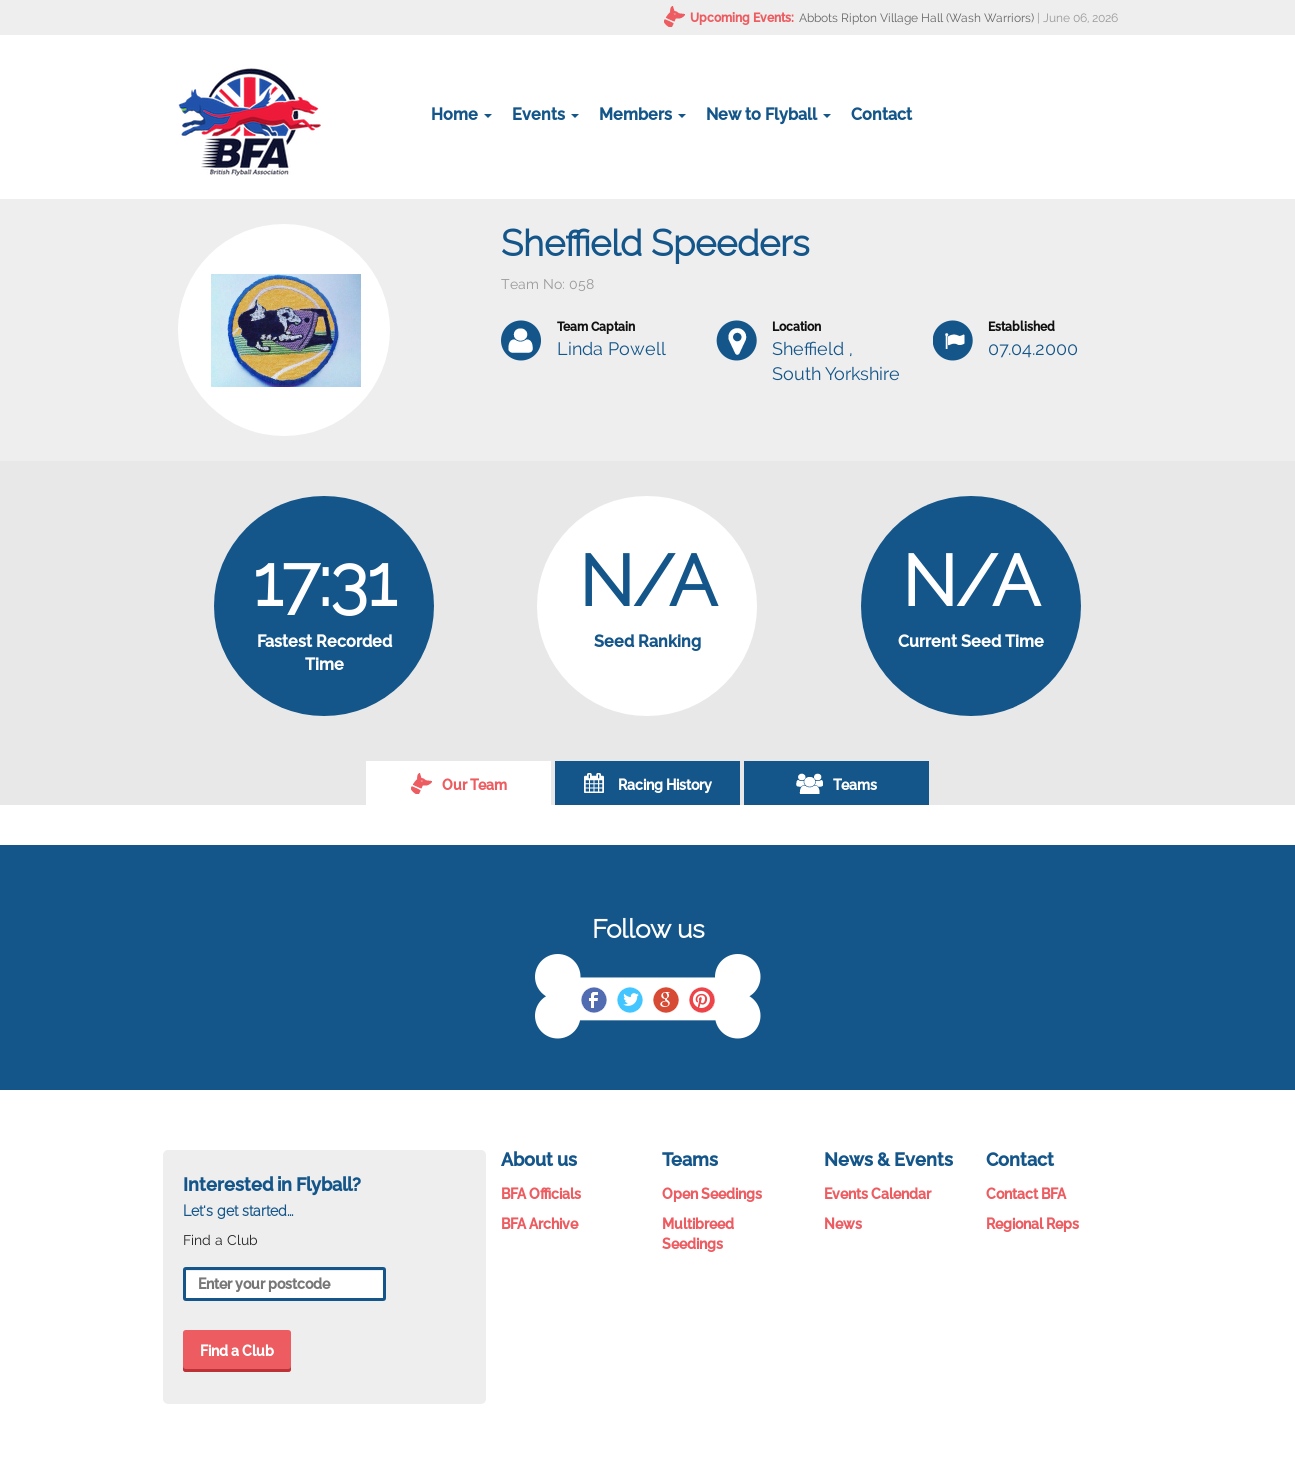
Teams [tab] (836, 783)
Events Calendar (877, 1194)
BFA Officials (541, 1194)
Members (642, 114)
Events (545, 114)
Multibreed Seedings (698, 1234)
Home (461, 114)
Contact (881, 114)
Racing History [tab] (648, 783)
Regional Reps (1032, 1224)
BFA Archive (539, 1224)
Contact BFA (1026, 1194)
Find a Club (237, 1351)
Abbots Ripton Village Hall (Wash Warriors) (916, 18)
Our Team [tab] (459, 783)
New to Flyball (768, 114)
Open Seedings (712, 1194)
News (843, 1224)
